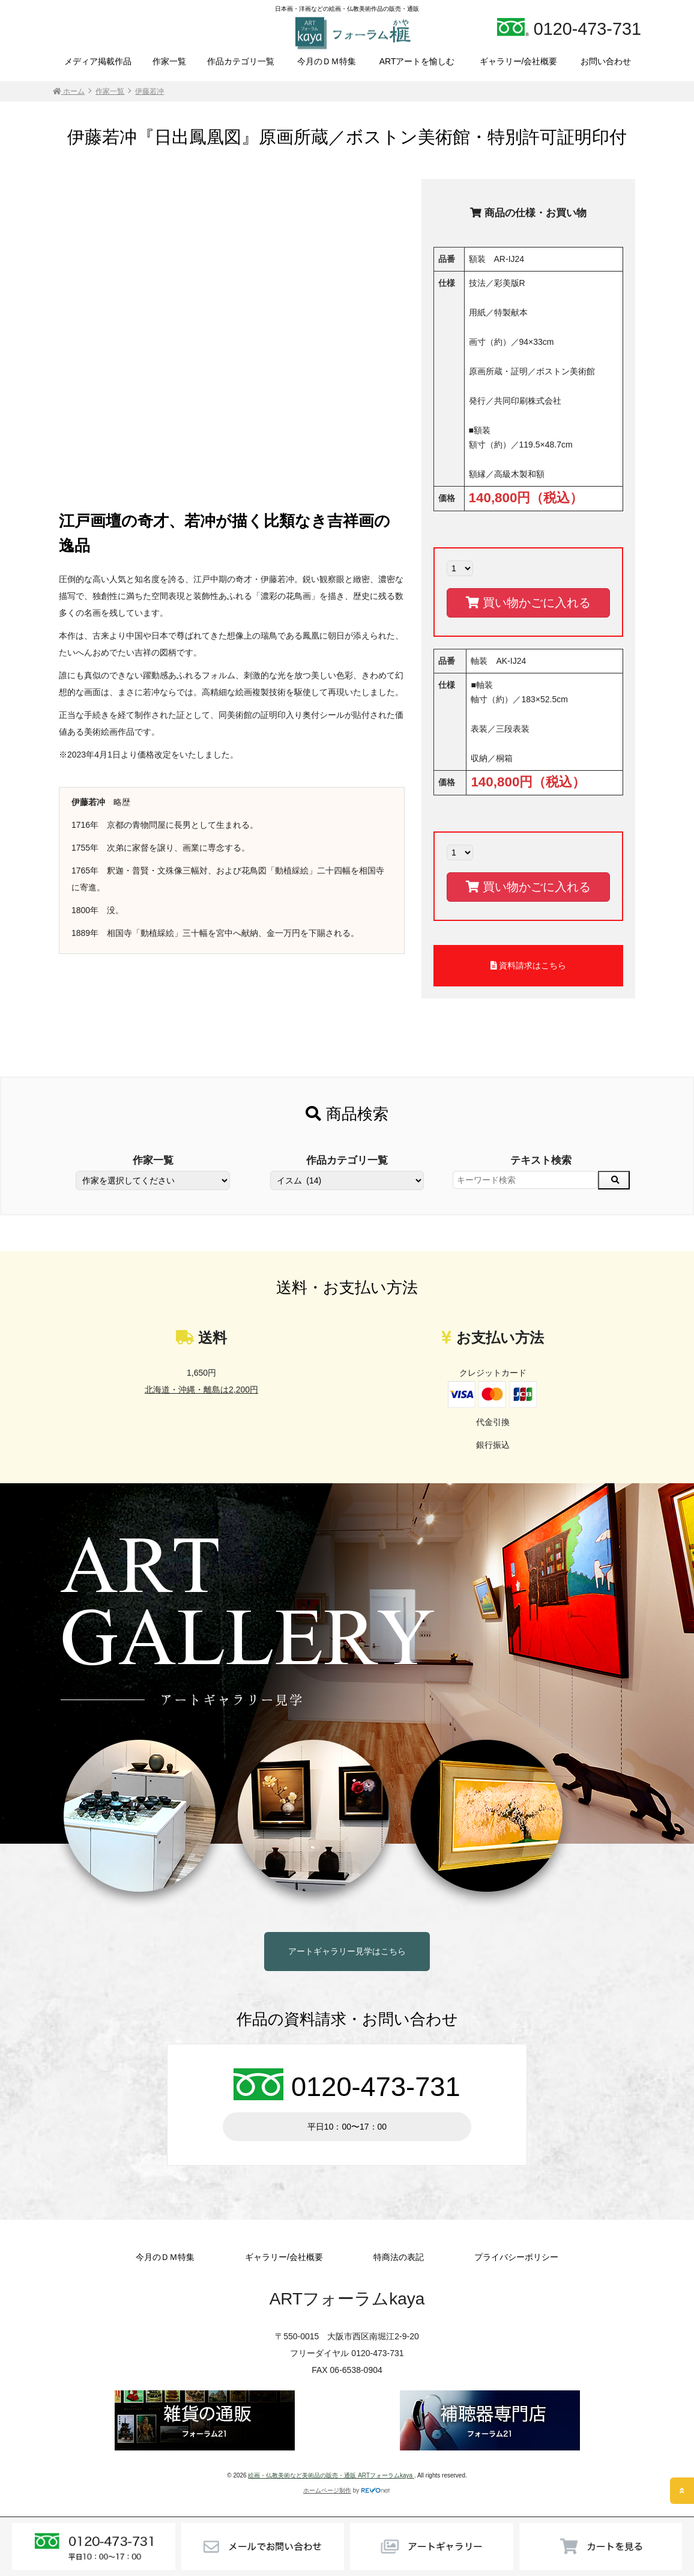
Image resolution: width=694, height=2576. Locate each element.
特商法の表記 (398, 2257)
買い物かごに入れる (528, 602)
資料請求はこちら (528, 965)
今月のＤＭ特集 (326, 61)
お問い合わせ (606, 61)
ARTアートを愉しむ (417, 61)
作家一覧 (169, 61)
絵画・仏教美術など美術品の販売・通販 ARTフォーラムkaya (331, 2475)
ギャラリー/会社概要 (519, 61)
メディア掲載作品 (97, 61)
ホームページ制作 (327, 2490)
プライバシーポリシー (516, 2257)
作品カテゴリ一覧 (240, 61)
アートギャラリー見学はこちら (347, 1951)
